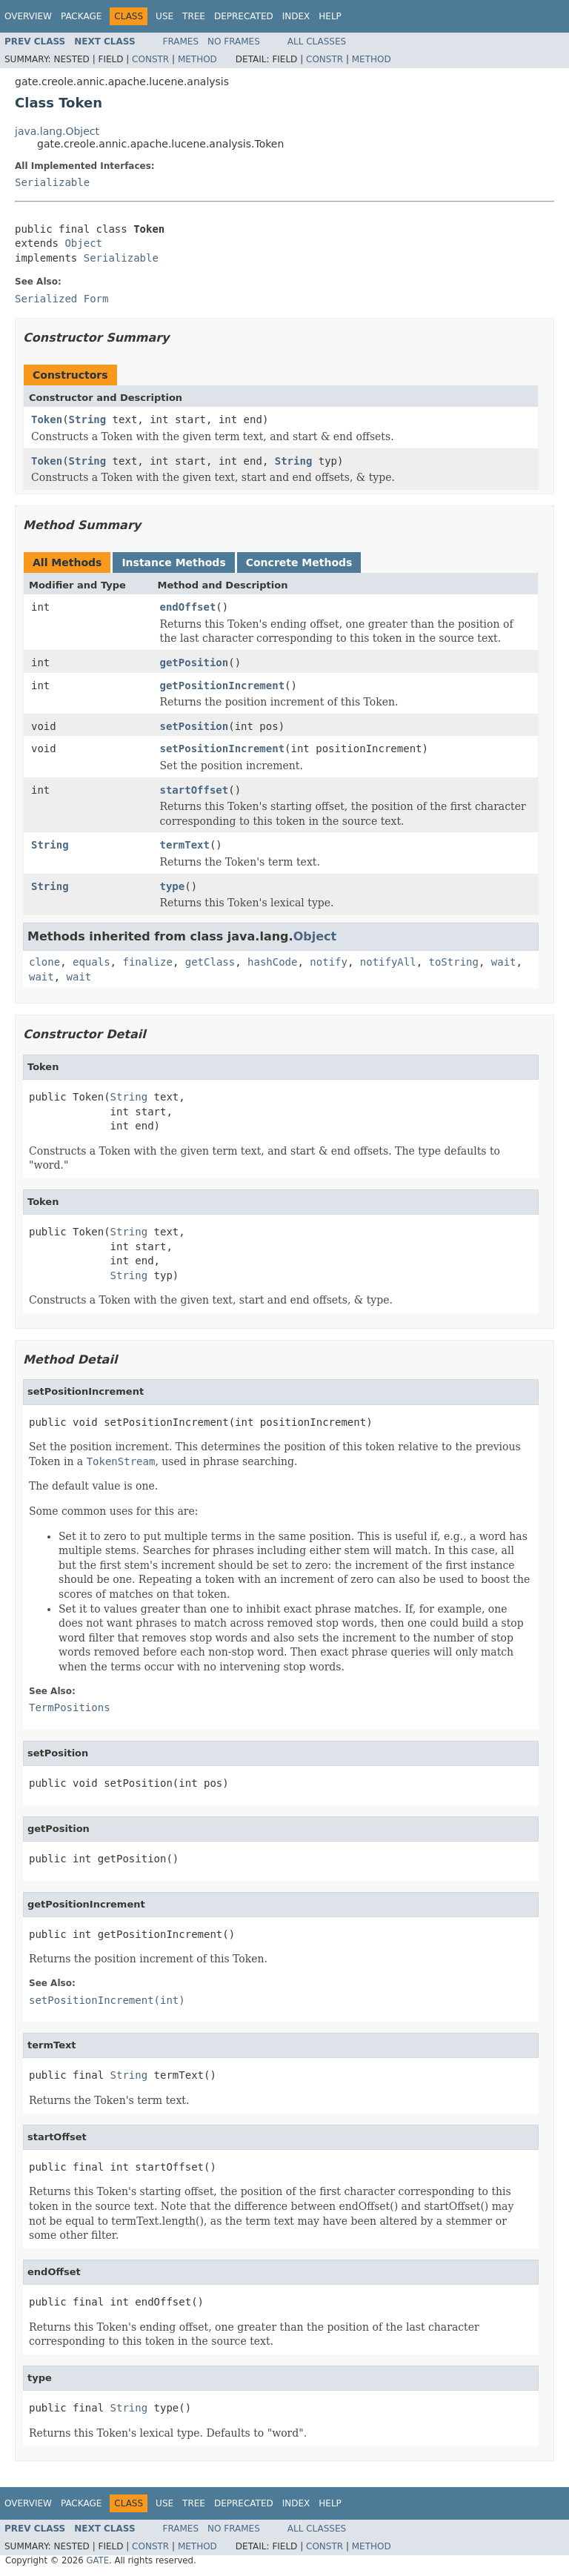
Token (46, 419)
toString (454, 962)
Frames (181, 41)
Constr (150, 59)
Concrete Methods (299, 562)
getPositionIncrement (222, 685)
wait (503, 962)
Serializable (52, 182)
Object (83, 243)
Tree (193, 16)
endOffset (188, 607)
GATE (97, 2560)
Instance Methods (173, 562)
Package (81, 16)
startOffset (194, 790)
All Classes (316, 41)
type (172, 886)
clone (44, 962)
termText (185, 845)
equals (91, 962)
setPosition (194, 726)
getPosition (194, 662)
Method (197, 59)
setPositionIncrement (222, 748)
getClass (210, 962)
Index (296, 16)
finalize (147, 962)
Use (164, 16)
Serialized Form (61, 299)
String (88, 419)
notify (328, 962)
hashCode (272, 962)
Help (330, 16)
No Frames (233, 41)
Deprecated (243, 16)
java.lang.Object (57, 131)
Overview (28, 16)
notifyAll (388, 962)
